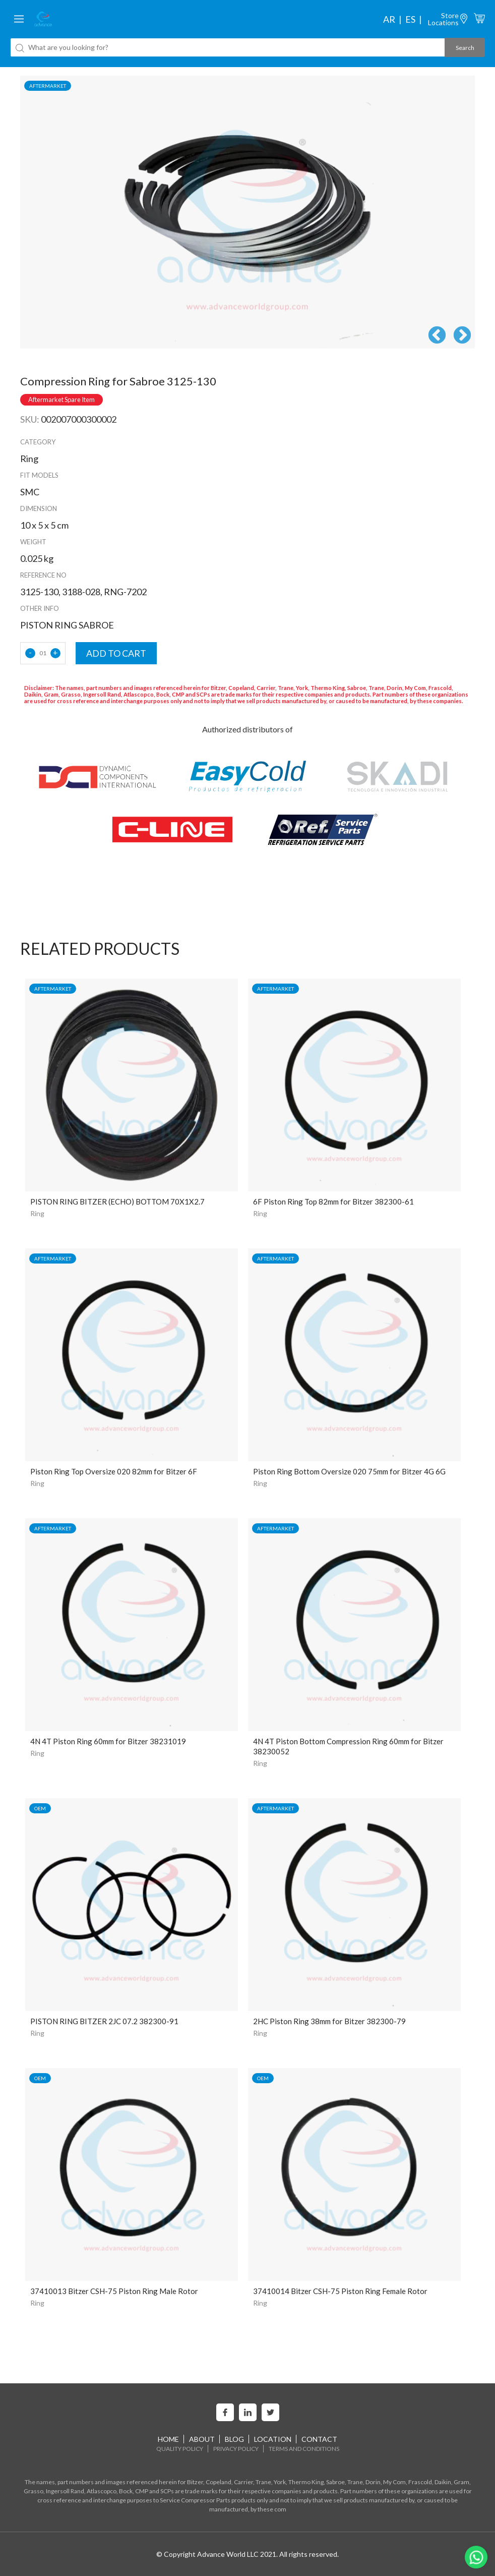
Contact (319, 2439)
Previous (437, 336)
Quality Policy (179, 2448)
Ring (37, 1213)
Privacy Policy (236, 2448)
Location (272, 2439)
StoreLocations (443, 19)
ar (389, 19)
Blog (234, 2439)
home (168, 2439)
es (410, 19)
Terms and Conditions (304, 2448)
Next (462, 336)
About (202, 2439)
